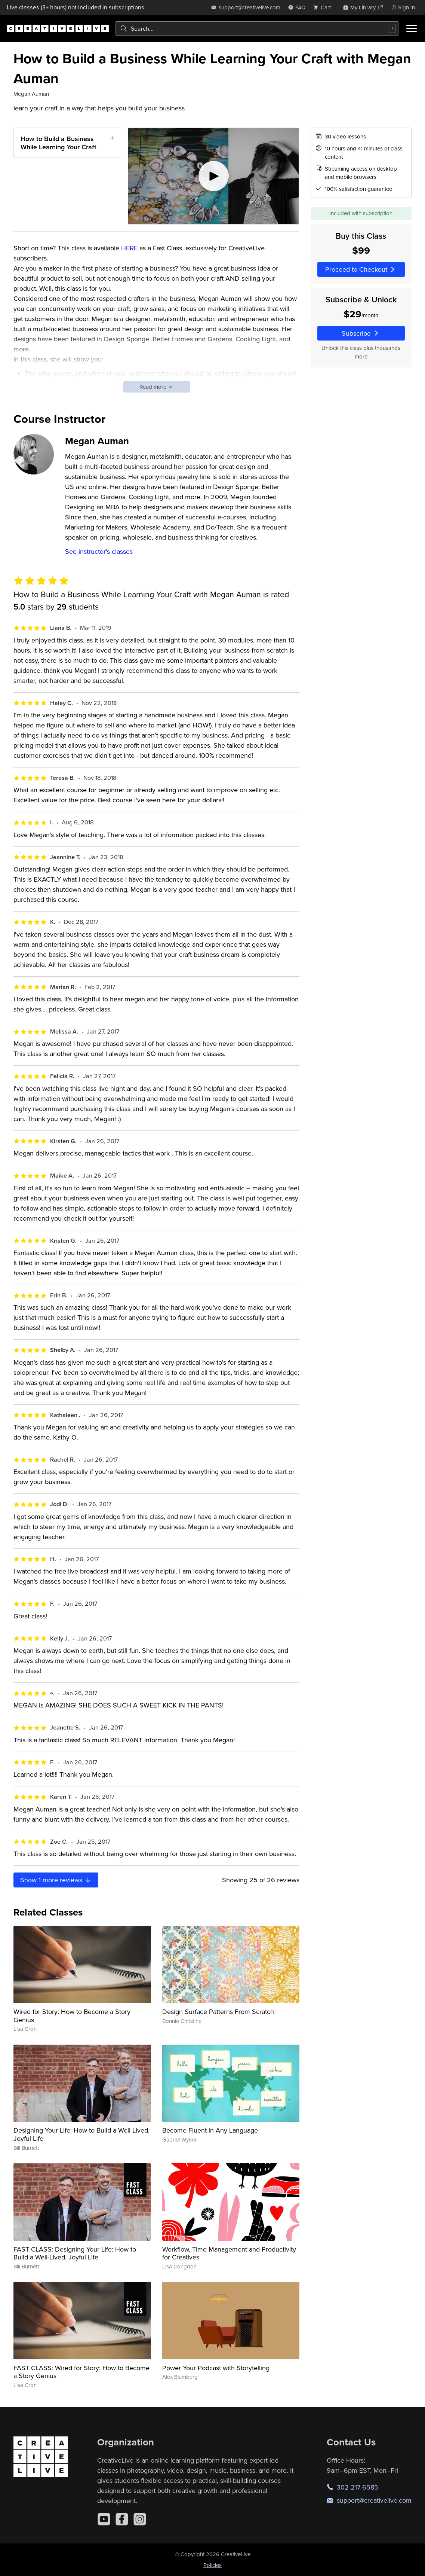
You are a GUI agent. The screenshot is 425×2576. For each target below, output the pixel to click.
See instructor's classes (99, 551)
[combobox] (257, 28)
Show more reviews (56, 1879)
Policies (212, 2565)
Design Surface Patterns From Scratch (218, 2011)
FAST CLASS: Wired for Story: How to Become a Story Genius (81, 2372)
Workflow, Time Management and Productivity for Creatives (229, 2253)
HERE (129, 248)
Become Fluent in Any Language (210, 2130)
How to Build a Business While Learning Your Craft (58, 143)
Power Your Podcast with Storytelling (216, 2367)
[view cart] (324, 7)
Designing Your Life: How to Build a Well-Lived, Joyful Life (81, 2134)
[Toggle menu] (411, 28)
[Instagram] (140, 2519)
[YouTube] (104, 2519)
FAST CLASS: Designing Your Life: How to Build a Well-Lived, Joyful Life (74, 2253)
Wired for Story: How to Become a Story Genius (71, 2015)
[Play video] (213, 176)
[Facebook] (122, 2519)
